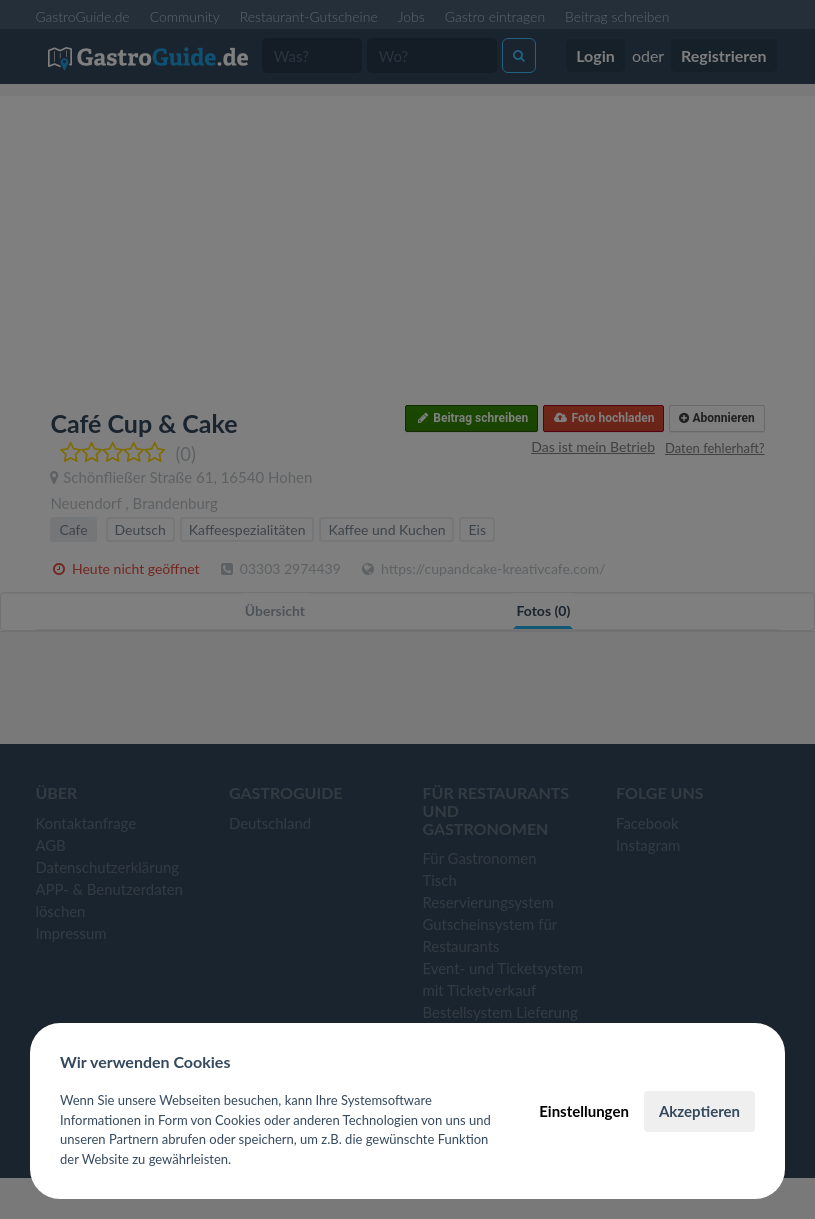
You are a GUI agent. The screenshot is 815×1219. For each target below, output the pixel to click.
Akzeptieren (699, 1111)
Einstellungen (584, 1111)
